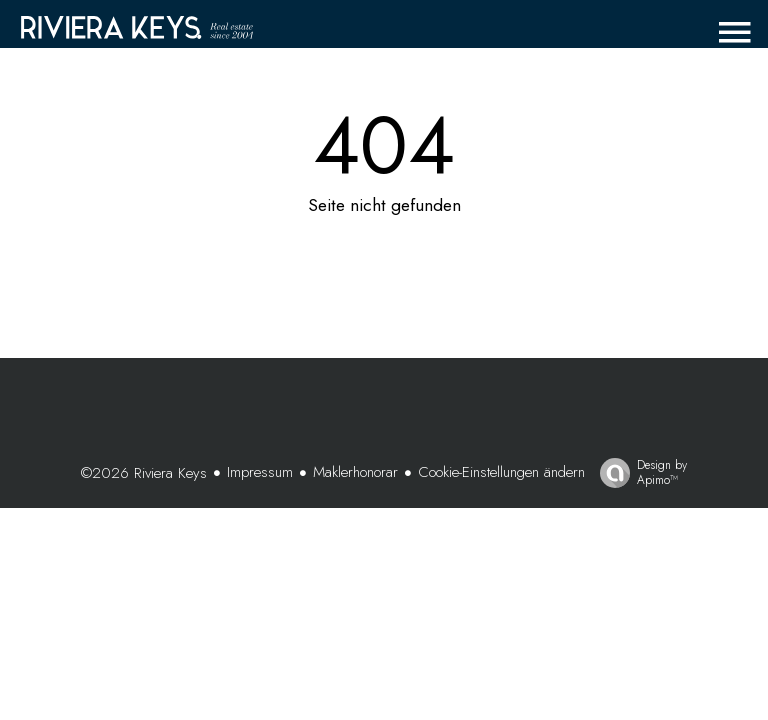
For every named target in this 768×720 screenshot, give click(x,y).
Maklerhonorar (355, 472)
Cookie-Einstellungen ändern (501, 472)
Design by (638, 472)
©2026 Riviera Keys (144, 473)
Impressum (260, 472)
